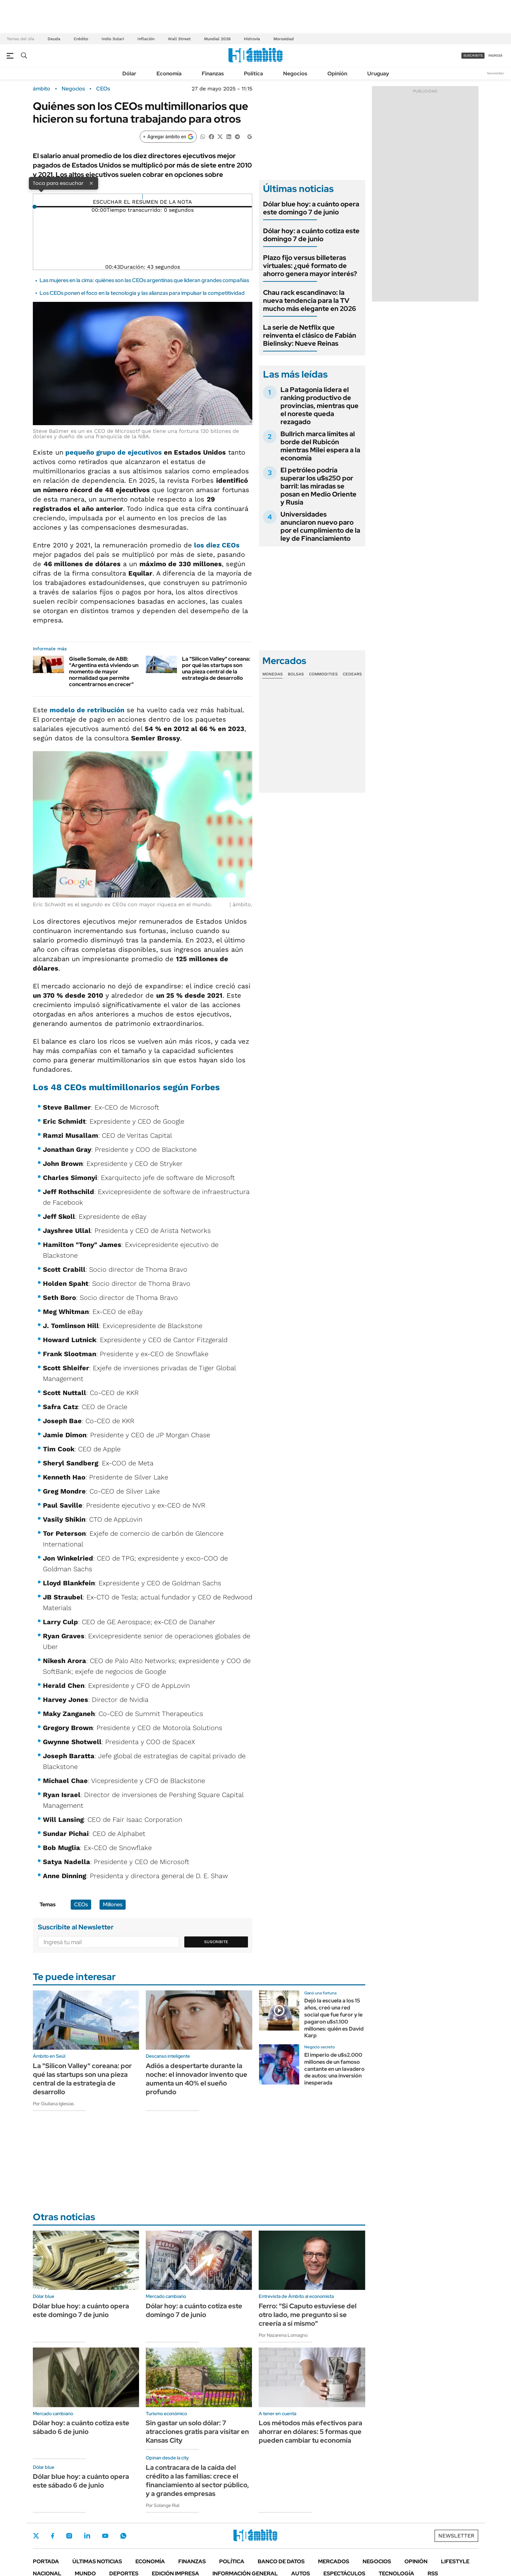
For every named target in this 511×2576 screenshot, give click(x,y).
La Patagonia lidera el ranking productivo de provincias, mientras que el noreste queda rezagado (319, 405)
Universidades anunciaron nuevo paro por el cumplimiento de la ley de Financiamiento (320, 526)
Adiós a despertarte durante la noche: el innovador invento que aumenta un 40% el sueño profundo (196, 2078)
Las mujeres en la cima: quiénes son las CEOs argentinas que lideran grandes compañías (144, 280)
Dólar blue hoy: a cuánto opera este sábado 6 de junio (81, 2481)
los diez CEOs (216, 545)
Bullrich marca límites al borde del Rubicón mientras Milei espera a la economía (320, 446)
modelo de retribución (87, 710)
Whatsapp (123, 2536)
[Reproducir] (142, 196)
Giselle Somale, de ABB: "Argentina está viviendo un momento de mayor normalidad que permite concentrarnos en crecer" (103, 671)
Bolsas (296, 674)
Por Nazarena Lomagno (283, 2335)
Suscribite (216, 1941)
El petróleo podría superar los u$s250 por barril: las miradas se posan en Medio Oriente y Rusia (318, 486)
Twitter (36, 2535)
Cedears (352, 674)
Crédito (81, 39)
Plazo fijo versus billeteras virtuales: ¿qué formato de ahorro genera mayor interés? (310, 265)
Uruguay (378, 73)
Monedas (272, 674)
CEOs (103, 88)
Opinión (337, 73)
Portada (46, 2561)
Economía (169, 73)
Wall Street (179, 39)
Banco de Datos (281, 2561)
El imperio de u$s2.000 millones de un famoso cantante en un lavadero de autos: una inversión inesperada (334, 2068)
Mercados (333, 2561)
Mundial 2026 (217, 39)
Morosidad (283, 39)
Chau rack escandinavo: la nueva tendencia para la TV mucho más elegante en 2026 (309, 300)
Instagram (69, 2536)
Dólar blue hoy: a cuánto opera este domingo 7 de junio (311, 208)
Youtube (105, 2535)
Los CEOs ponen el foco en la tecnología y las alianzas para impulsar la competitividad (142, 292)
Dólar (129, 73)
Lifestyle (455, 2561)
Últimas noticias (97, 2561)
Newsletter (495, 73)
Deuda (54, 39)
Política (253, 73)
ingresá (495, 55)
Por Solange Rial (162, 2505)
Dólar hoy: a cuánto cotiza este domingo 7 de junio (311, 234)
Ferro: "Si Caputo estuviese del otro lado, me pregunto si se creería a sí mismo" (308, 2315)
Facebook (52, 2536)
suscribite (473, 55)
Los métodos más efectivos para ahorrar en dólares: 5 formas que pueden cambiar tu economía (310, 2432)
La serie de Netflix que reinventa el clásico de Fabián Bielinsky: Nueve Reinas (309, 335)
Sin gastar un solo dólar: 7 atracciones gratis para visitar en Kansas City (197, 2432)
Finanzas (213, 73)
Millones (112, 1904)
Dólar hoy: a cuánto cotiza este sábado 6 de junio (81, 2427)
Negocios (295, 73)
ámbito (41, 88)
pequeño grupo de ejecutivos (113, 452)
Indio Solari (113, 39)
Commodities (323, 674)
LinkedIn (87, 2536)
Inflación (145, 39)
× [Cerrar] (91, 183)
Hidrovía (252, 39)
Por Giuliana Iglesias (53, 2104)
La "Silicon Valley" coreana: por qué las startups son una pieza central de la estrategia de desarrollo (216, 668)
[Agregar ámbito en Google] (168, 137)
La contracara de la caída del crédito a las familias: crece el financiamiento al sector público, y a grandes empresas (197, 2480)
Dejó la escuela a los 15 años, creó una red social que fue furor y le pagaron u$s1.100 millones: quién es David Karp (334, 2018)
